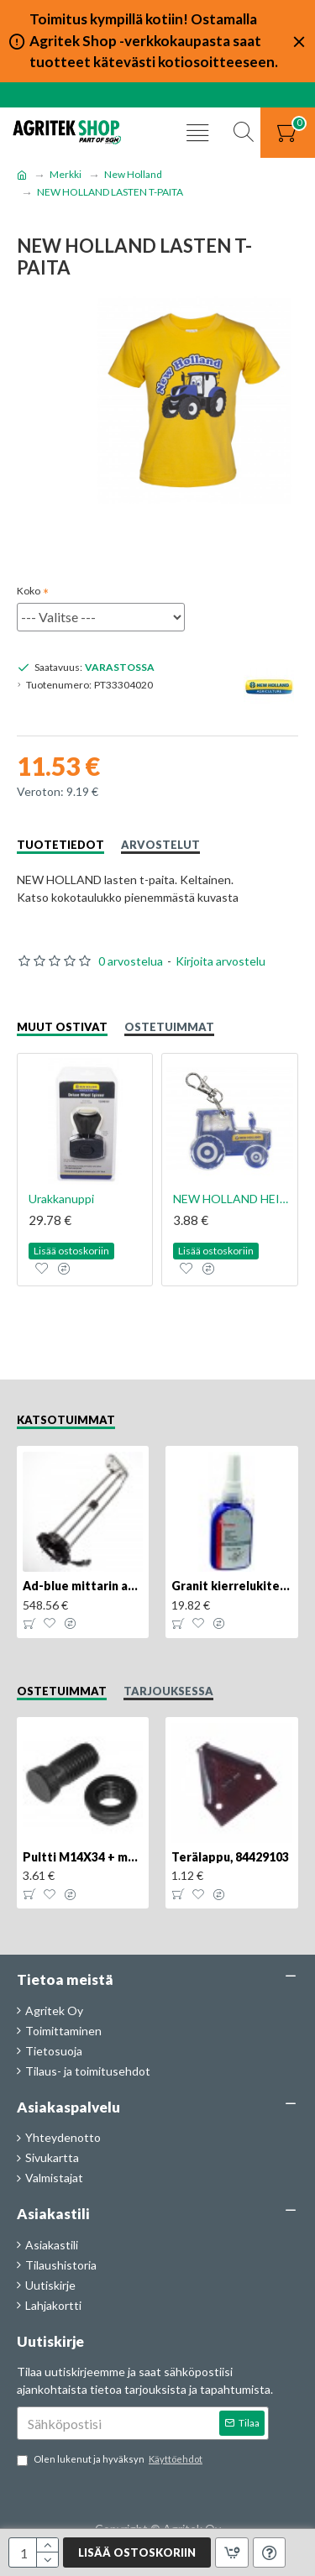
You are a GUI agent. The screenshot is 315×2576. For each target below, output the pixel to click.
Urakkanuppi (61, 1198)
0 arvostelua (130, 961)
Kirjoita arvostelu (220, 961)
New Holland (133, 174)
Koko (28, 590)
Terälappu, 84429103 (230, 1857)
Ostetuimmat (169, 1027)
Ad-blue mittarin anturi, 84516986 (83, 1586)
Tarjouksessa (168, 1691)
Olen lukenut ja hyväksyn (111, 2460)
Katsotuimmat (66, 1420)
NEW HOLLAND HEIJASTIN (232, 1198)
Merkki (65, 174)
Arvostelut (160, 844)
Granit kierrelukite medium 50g (231, 1586)
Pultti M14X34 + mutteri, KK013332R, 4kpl (83, 1857)
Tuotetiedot (60, 844)
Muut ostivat (62, 1027)
